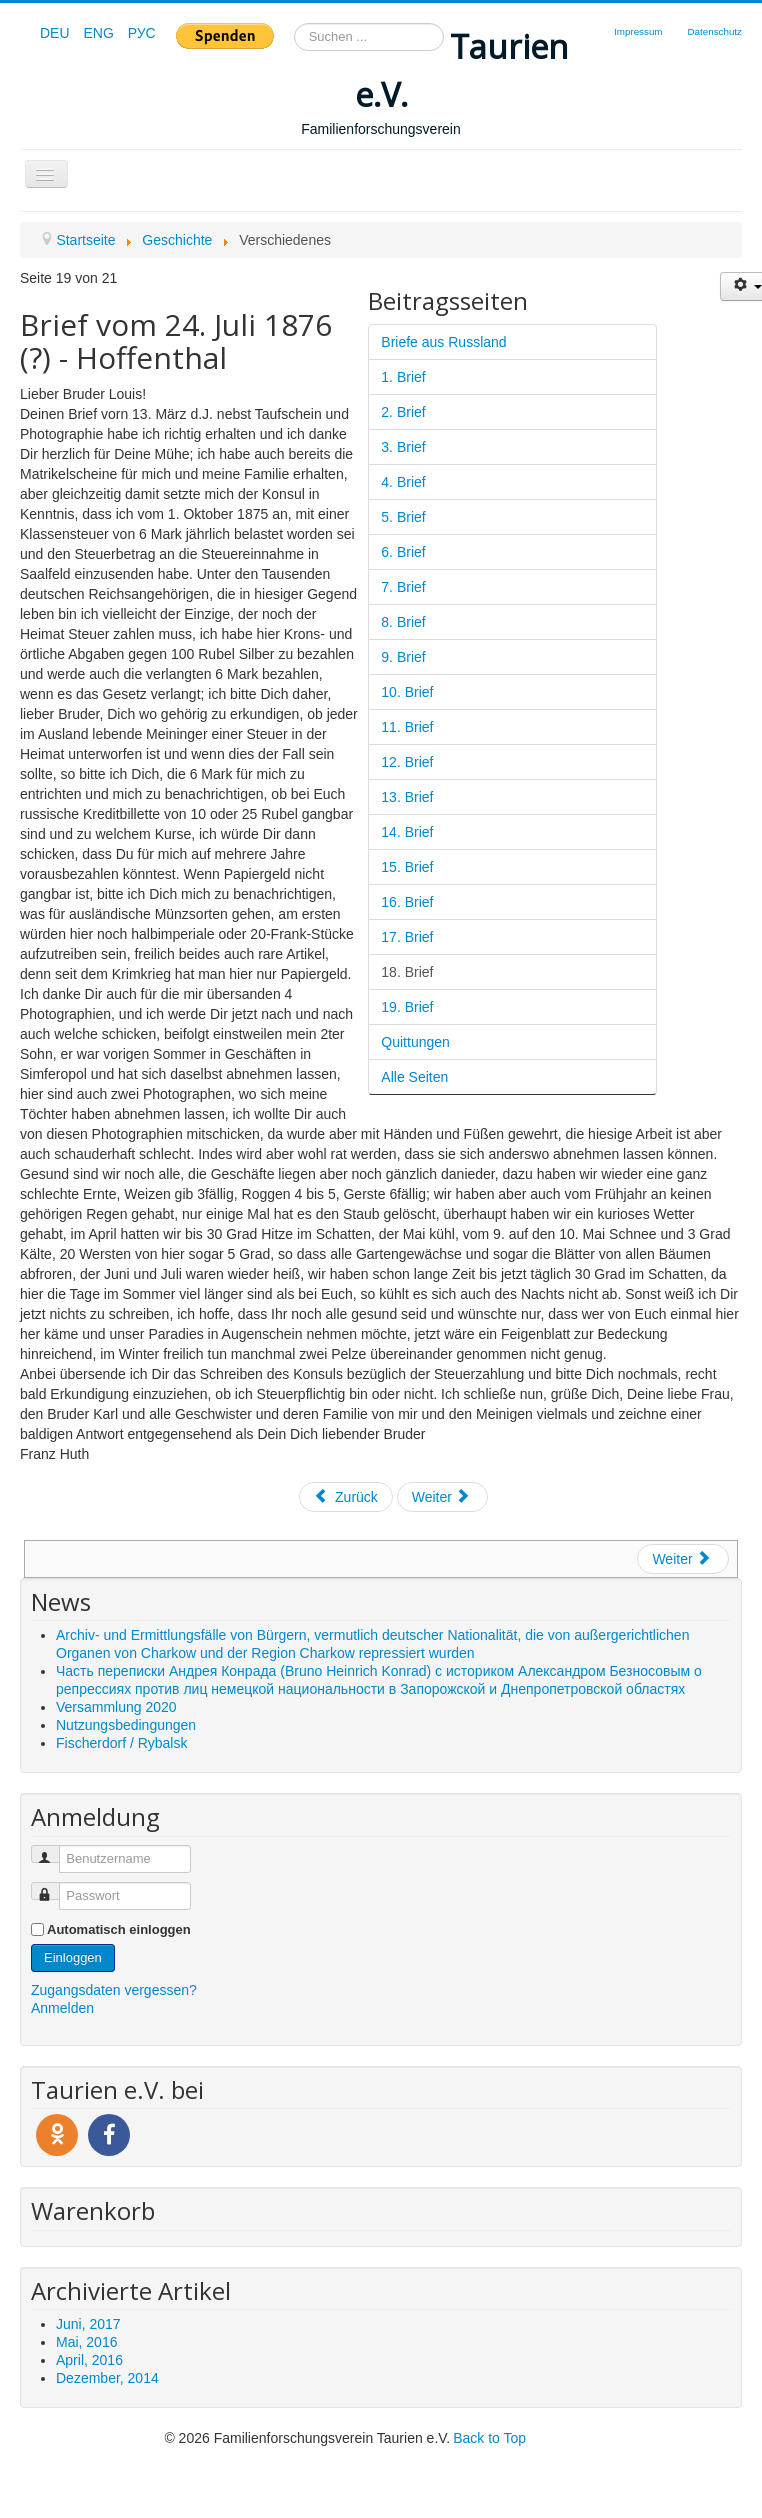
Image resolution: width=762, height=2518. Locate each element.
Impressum (638, 31)
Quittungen (415, 1042)
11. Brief (407, 727)
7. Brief (403, 587)
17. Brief (407, 937)
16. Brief (407, 902)
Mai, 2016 (86, 2342)
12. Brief (407, 762)
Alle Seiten (414, 1077)
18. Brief (407, 972)
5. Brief (403, 517)
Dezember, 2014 (107, 2378)
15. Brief (407, 867)
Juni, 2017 (88, 2324)
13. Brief (407, 797)
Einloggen (73, 1957)
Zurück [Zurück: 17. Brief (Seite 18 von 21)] (346, 1497)
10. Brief (407, 692)
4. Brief (403, 482)
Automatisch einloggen (119, 1929)
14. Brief (407, 832)
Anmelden (62, 2008)
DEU (56, 33)
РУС (142, 33)
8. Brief (403, 622)
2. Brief (403, 412)
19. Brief (407, 1007)
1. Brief (403, 377)
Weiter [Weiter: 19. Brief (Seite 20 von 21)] (441, 1497)
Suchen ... (294, 23)
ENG (100, 33)
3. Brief (403, 447)
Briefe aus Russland (443, 342)
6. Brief (403, 552)
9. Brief (403, 657)
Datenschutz (715, 31)
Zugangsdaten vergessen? (114, 1990)
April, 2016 (89, 2360)
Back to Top (489, 2438)
